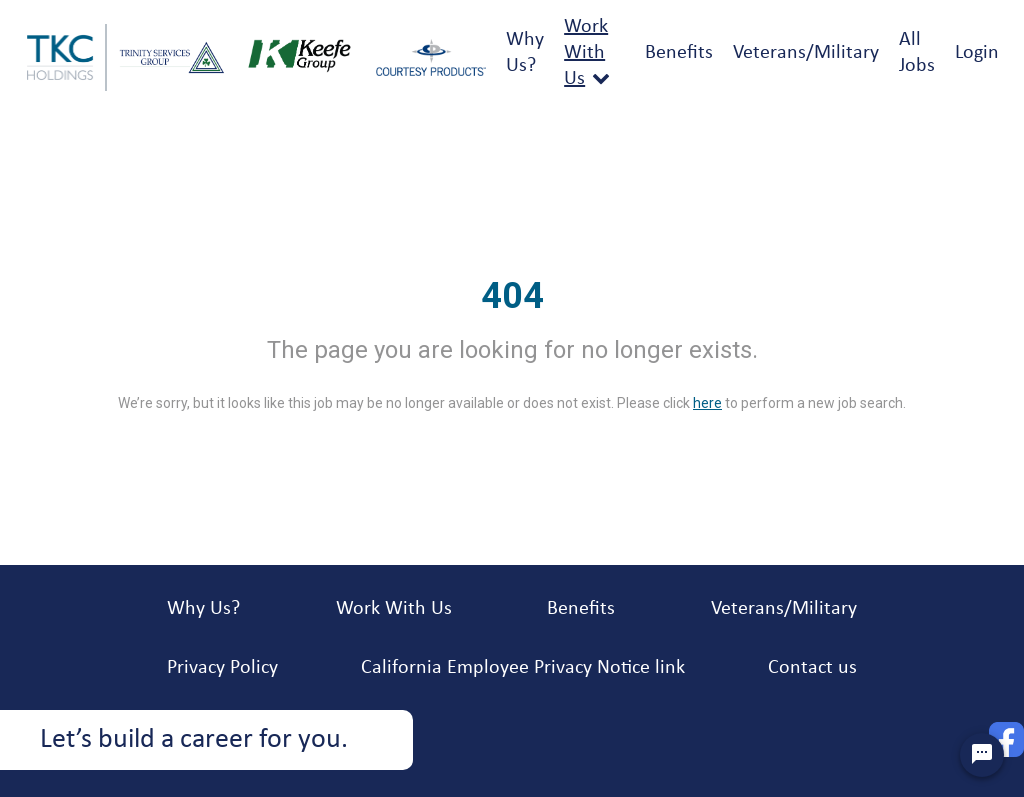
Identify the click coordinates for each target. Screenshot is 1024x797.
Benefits (679, 53)
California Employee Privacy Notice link (523, 668)
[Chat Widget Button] (982, 755)
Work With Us (586, 53)
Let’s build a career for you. (194, 740)
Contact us (812, 668)
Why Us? (203, 609)
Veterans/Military (806, 53)
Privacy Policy (222, 668)
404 (512, 296)
